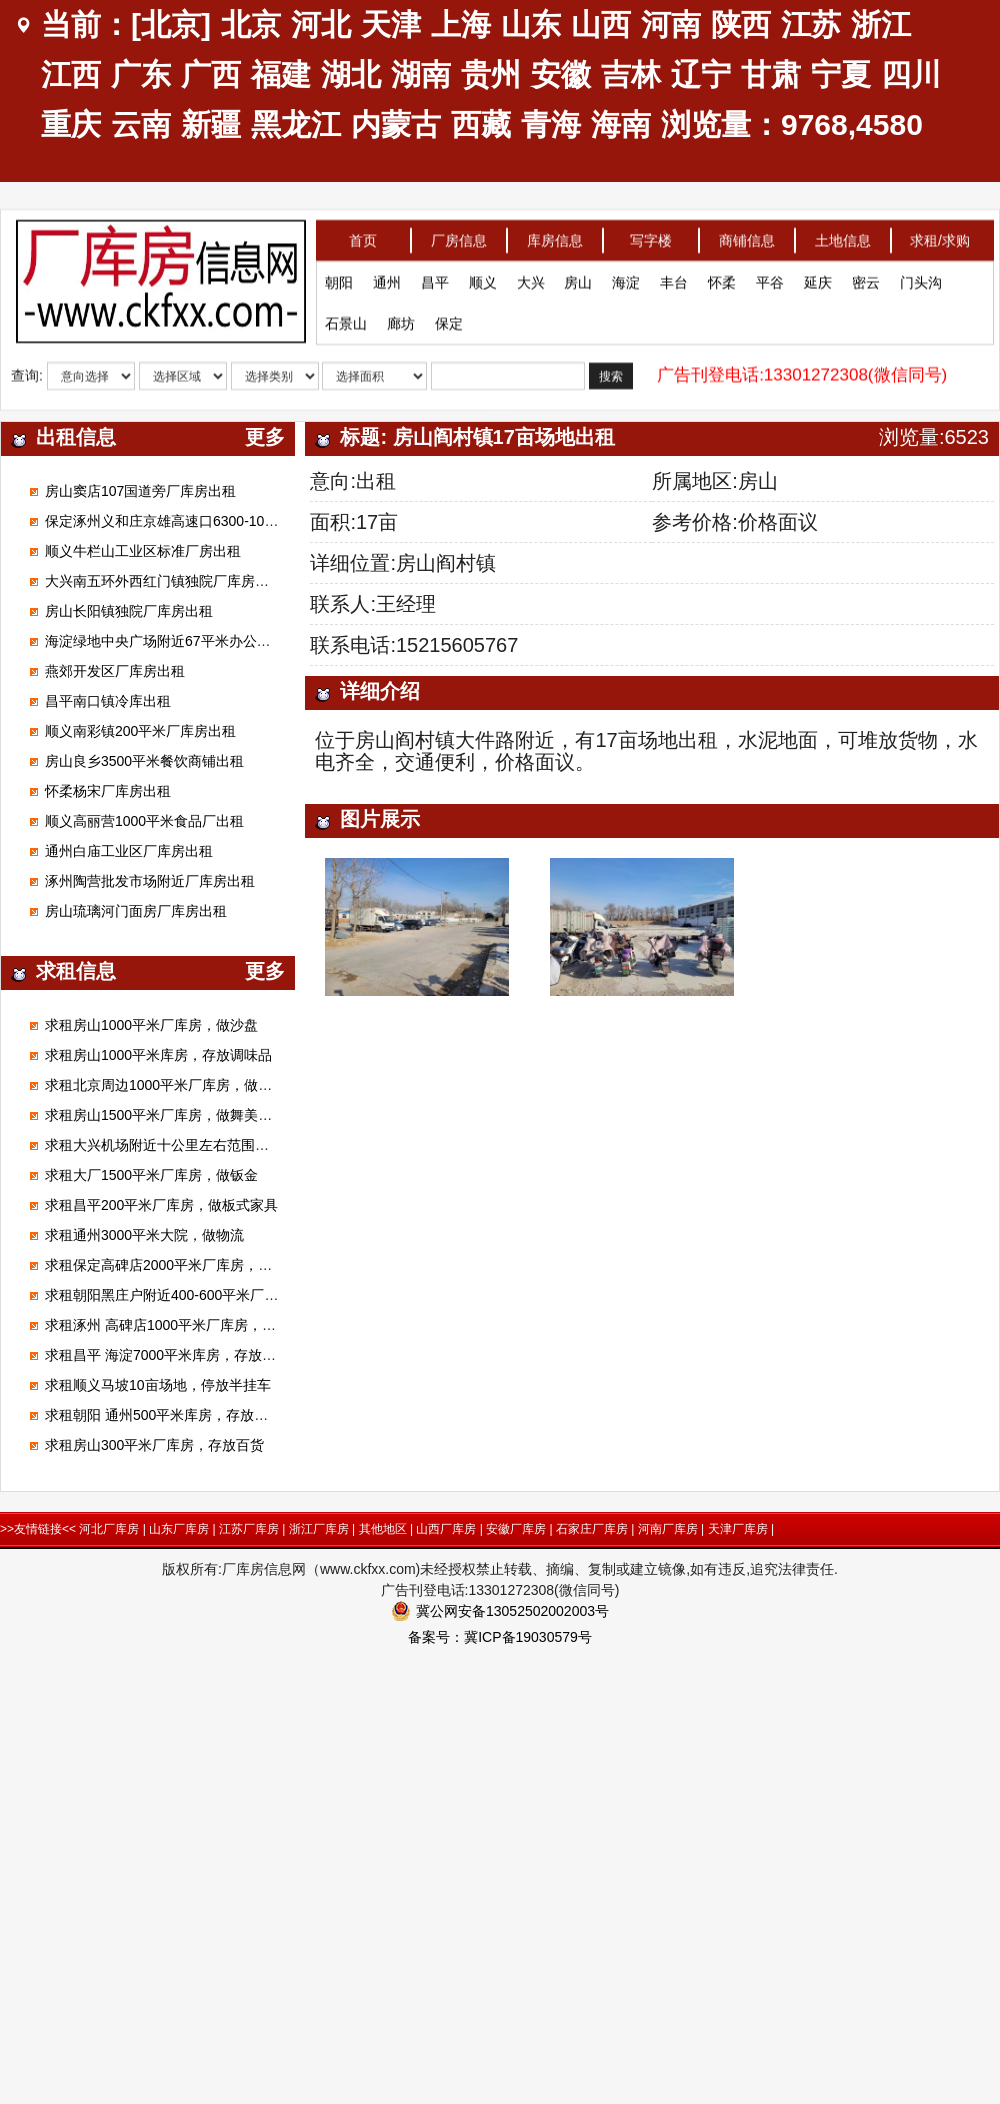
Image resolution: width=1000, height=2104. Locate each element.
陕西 (741, 24)
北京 (251, 24)
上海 (461, 24)
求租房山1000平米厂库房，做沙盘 (151, 1025)
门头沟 (921, 279)
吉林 (631, 74)
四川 (911, 74)
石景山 (346, 320)
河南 (671, 24)
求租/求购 (940, 237)
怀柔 (722, 279)
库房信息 (555, 237)
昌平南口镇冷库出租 (108, 701)
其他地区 (383, 1529)
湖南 (421, 74)
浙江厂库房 (319, 1529)
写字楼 (651, 237)
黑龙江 (296, 124)
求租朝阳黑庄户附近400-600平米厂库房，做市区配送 (210, 1295)
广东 (141, 74)
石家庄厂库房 (592, 1529)
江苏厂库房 (249, 1529)
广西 (211, 74)
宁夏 (841, 74)
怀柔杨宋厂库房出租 (108, 791)
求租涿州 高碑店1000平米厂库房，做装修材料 (188, 1325)
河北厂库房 (109, 1529)
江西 (71, 74)
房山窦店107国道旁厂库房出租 (140, 491)
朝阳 (339, 279)
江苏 (811, 24)
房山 (578, 279)
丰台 (674, 279)
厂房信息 (459, 237)
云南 (141, 124)
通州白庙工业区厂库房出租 (129, 851)
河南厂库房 (668, 1529)
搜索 (611, 373)
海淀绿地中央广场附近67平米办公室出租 (172, 641)
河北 (321, 24)
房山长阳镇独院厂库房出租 (129, 611)
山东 (531, 24)
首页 (363, 237)
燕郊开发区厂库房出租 (115, 671)
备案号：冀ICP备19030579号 (500, 1637)
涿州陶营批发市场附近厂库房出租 (150, 881)
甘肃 (771, 74)
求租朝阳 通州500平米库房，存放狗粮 (163, 1415)
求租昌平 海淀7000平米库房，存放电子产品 (181, 1355)
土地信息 (843, 237)
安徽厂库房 (516, 1529)
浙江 (881, 24)
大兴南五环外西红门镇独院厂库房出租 (164, 581)
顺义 (483, 279)
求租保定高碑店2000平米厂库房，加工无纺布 (186, 1265)
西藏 (481, 124)
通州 (387, 279)
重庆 (71, 124)
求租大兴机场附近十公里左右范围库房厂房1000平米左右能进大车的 (256, 1145)
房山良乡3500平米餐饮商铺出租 (144, 761)
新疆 (211, 124)
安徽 (561, 74)
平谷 (770, 279)
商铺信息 (747, 237)
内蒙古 (396, 124)
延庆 (818, 279)
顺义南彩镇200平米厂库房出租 (140, 731)
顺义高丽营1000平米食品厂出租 (144, 821)
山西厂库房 (446, 1529)
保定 (449, 320)
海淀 (626, 279)
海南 (621, 124)
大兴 (531, 279)
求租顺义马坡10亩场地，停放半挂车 (158, 1385)
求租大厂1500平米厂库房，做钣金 (151, 1175)
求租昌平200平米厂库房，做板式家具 (161, 1205)
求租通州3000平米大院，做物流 (144, 1235)
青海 (551, 124)
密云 (866, 279)
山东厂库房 (179, 1529)
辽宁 (701, 74)
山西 (601, 24)
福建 (281, 74)
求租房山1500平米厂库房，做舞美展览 (165, 1115)
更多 (265, 437)
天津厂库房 (738, 1529)
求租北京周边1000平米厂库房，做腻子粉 (172, 1085)
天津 (391, 24)
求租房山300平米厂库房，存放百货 (154, 1445)
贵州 (491, 74)
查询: (27, 372)
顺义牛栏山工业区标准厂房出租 (143, 551)
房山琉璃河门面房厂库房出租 (136, 911)
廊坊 (401, 320)
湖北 (351, 74)
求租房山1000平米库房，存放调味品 (158, 1055)
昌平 (435, 279)
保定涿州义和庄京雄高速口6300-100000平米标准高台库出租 (233, 521)
